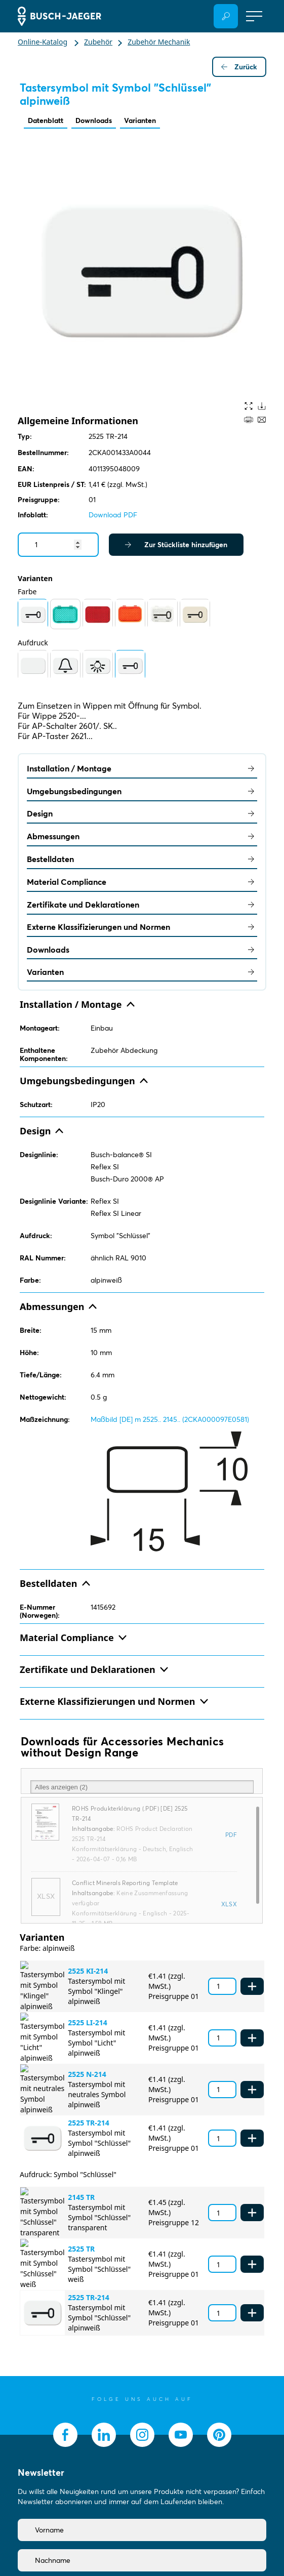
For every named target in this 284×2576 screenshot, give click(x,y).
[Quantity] (58, 545)
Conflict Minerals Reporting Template (125, 1883)
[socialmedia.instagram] (142, 2435)
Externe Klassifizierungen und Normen (142, 927)
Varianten (140, 120)
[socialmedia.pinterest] (219, 2435)
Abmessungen (142, 836)
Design (142, 813)
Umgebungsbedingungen (142, 791)
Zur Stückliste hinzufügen (176, 544)
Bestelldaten (142, 859)
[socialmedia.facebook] (65, 2435)
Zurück (239, 66)
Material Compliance (142, 882)
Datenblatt (45, 120)
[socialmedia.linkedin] (104, 2435)
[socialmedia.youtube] (181, 2435)
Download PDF (113, 514)
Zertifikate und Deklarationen (142, 904)
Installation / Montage (142, 768)
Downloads (93, 120)
